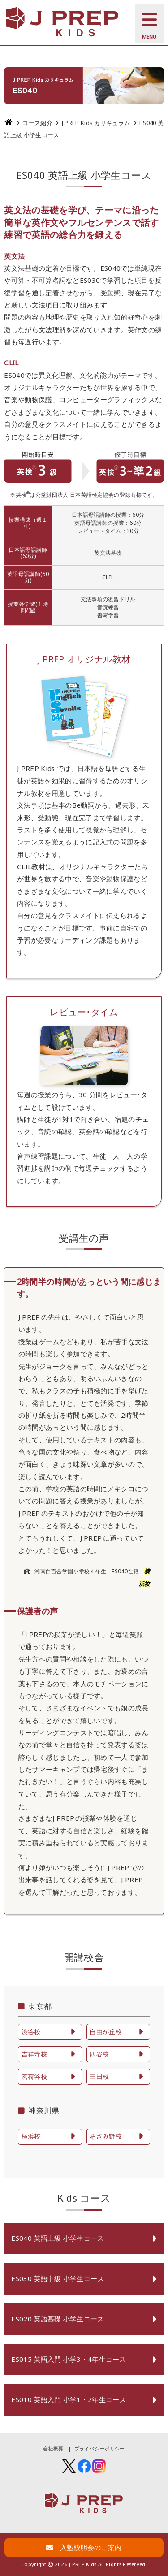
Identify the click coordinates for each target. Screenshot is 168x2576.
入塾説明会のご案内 (83, 2547)
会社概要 (53, 2448)
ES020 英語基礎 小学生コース (57, 2318)
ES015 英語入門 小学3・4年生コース (68, 2359)
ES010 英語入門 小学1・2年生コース (68, 2399)
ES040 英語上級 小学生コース (57, 2238)
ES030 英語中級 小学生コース (57, 2278)
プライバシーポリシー (99, 2448)
